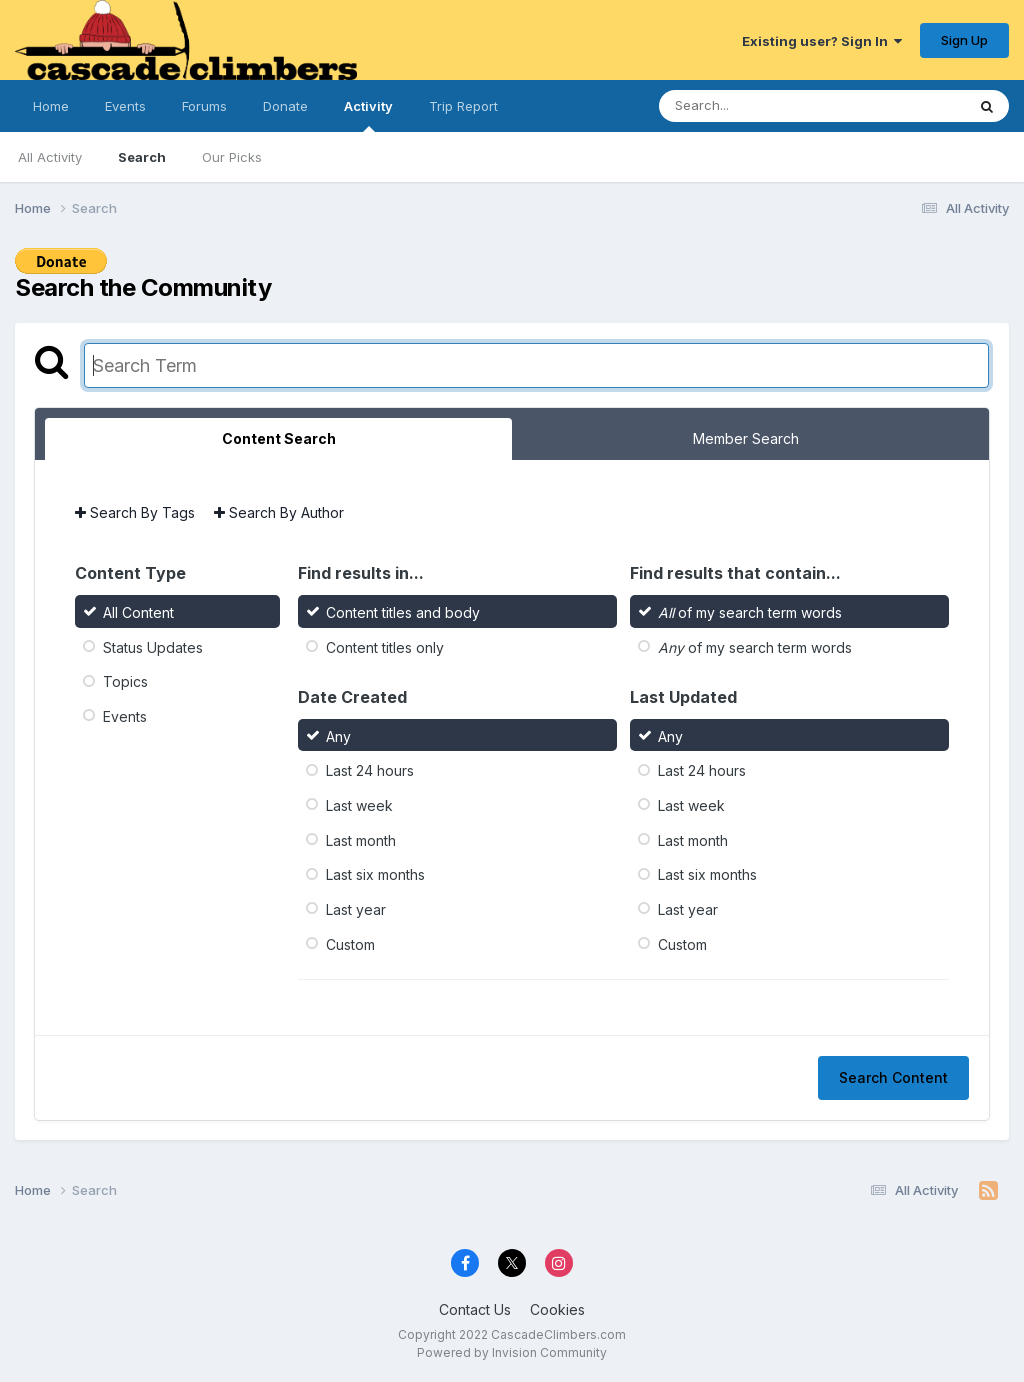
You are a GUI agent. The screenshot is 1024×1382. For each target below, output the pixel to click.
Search (142, 157)
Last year (356, 909)
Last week (359, 805)
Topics (125, 681)
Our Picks (232, 157)
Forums (204, 106)
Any (338, 735)
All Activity (50, 157)
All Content (138, 612)
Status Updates (153, 646)
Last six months (375, 874)
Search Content (893, 1077)
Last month (361, 839)
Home (51, 106)
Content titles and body (403, 612)
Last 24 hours (370, 770)
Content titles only (385, 646)
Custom (350, 943)
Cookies (557, 1309)
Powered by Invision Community (512, 1352)
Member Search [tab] (746, 438)
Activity (368, 115)
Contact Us (475, 1309)
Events (125, 106)
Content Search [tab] (279, 438)
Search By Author (279, 512)
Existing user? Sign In (822, 41)
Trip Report (463, 106)
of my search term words (750, 612)
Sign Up (964, 40)
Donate (285, 106)
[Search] (757, 106)
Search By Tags (135, 512)
